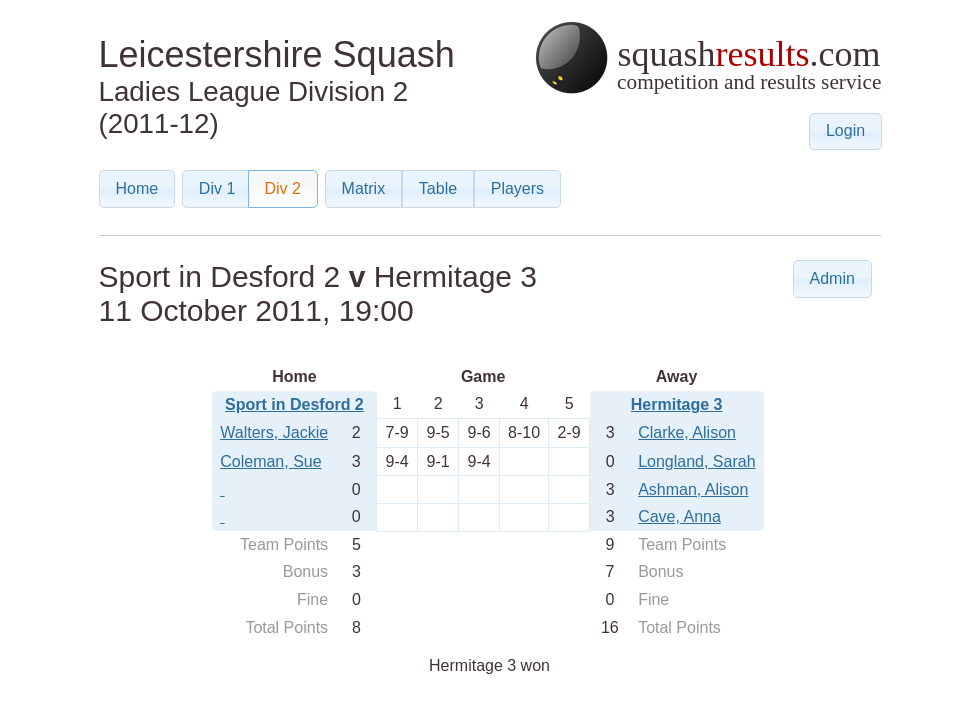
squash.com (707, 57)
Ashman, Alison (693, 489)
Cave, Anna (679, 516)
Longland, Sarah (696, 461)
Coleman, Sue (270, 461)
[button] (845, 131)
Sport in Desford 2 (294, 404)
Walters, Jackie (274, 432)
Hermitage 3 (677, 404)
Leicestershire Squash (277, 54)
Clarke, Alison (687, 432)
